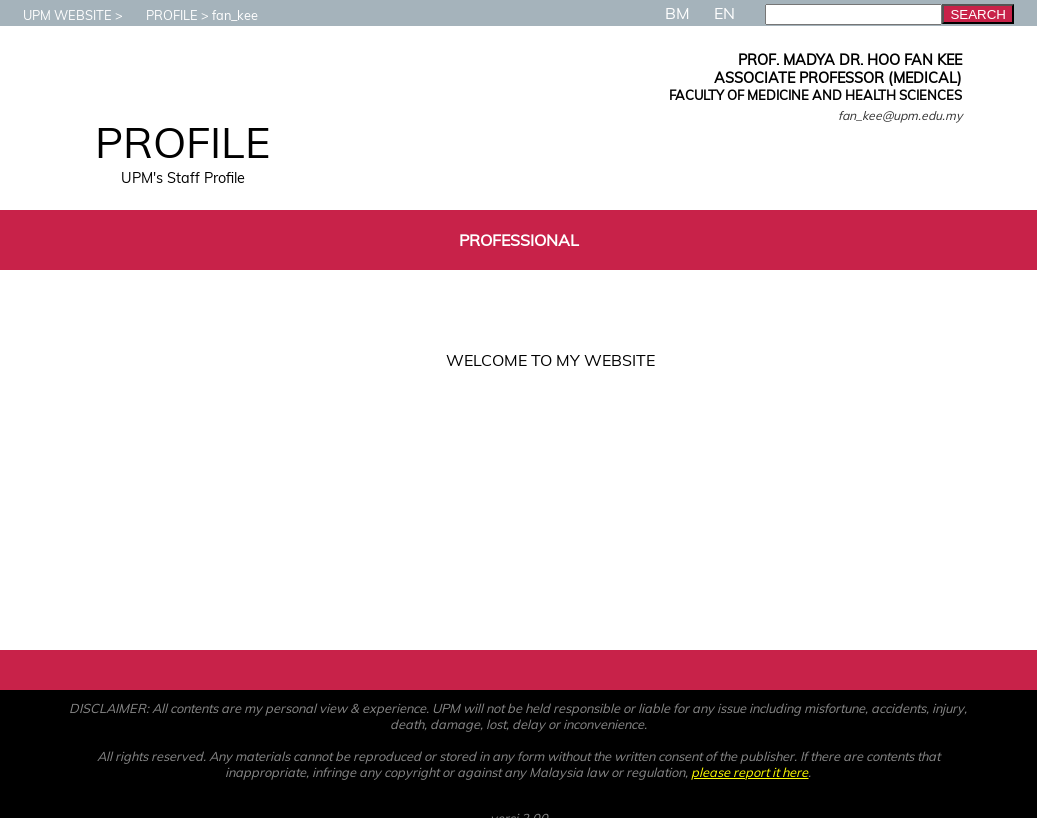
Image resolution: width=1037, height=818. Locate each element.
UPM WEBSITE (57, 15)
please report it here (749, 772)
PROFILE (162, 15)
